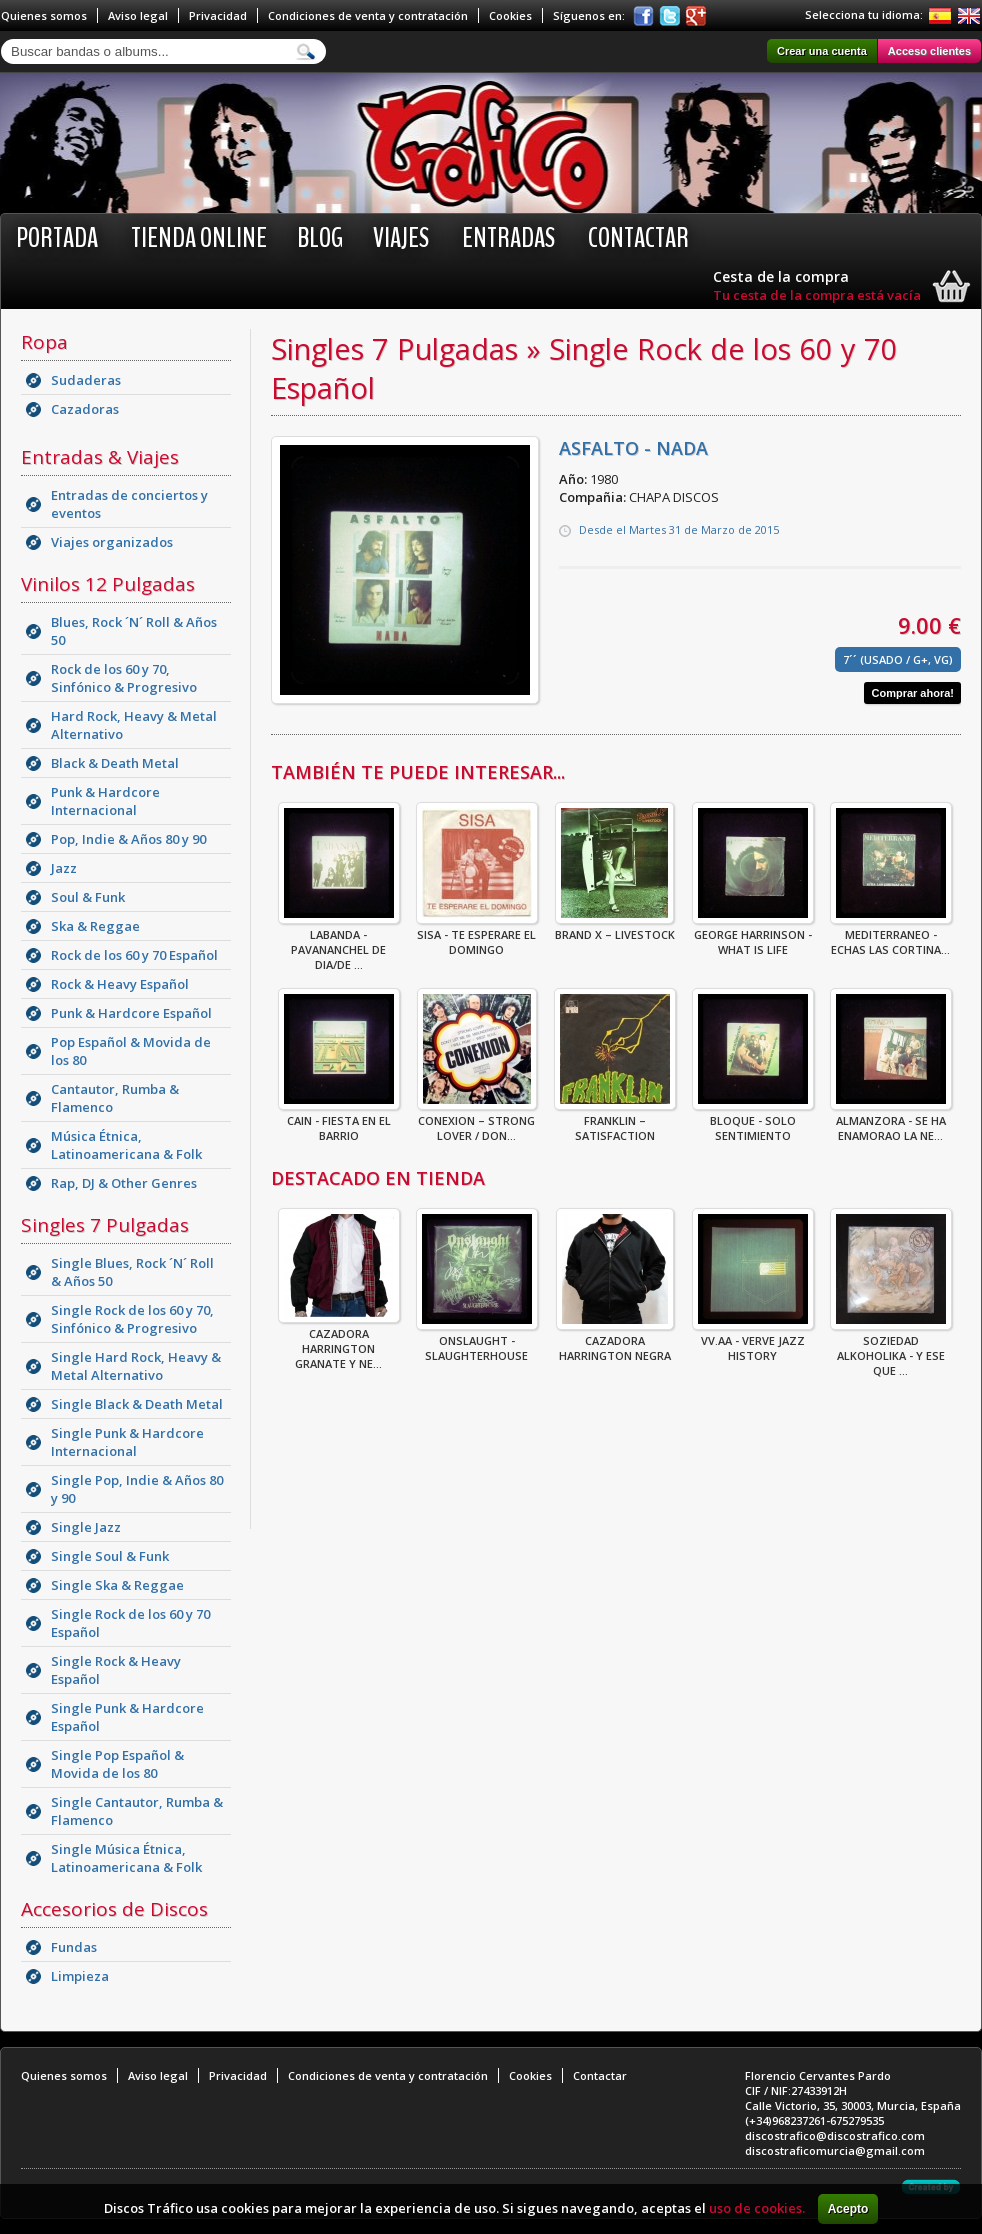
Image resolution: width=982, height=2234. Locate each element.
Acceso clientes (929, 51)
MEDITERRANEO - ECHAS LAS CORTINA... (891, 936)
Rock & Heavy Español (120, 984)
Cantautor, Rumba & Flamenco (115, 1098)
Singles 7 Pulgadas (105, 1225)
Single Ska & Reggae (117, 1585)
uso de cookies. (757, 2208)
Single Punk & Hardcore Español (127, 1717)
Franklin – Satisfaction (615, 1122)
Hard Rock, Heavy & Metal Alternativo (134, 725)
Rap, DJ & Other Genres (124, 1183)
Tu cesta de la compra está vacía (817, 295)
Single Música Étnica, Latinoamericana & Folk (126, 1858)
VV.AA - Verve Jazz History (753, 1342)
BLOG (320, 238)
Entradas (508, 238)
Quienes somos (44, 15)
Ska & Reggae (95, 926)
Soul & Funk (88, 897)
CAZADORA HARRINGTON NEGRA (615, 1342)
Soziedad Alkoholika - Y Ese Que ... (891, 1349)
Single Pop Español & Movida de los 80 (117, 1764)
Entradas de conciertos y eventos (129, 504)
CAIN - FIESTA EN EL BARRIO (339, 1122)
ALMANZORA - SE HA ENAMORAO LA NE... (891, 1122)
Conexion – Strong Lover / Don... (477, 1122)
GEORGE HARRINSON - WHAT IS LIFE (753, 936)
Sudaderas (86, 380)
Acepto (848, 2209)
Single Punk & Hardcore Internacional (127, 1442)
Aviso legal (138, 15)
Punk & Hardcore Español (131, 1013)
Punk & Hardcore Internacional (105, 801)
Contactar (638, 238)
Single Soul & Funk (110, 1556)
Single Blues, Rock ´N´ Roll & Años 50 (132, 1272)
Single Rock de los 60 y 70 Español (130, 1623)
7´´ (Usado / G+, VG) (898, 659)
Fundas (74, 1947)
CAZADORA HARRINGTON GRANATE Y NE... (339, 1342)
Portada (57, 238)
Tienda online (199, 238)
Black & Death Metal (115, 763)
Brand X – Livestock (615, 928)
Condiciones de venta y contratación (368, 15)
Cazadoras (85, 409)
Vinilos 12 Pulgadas (108, 584)
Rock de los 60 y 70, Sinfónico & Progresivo (124, 678)
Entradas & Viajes (100, 457)
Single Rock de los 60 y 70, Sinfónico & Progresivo (132, 1319)
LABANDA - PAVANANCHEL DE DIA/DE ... (339, 943)
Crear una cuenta (822, 51)
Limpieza (80, 1976)
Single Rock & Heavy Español (116, 1670)
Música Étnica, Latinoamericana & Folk (126, 1145)
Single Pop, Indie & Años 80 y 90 (137, 1489)
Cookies (510, 15)
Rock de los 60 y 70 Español (134, 955)
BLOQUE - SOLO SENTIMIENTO (753, 1122)
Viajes (401, 238)
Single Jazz (86, 1527)
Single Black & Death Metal (137, 1404)
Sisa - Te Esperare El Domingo (477, 936)
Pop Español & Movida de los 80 (131, 1051)
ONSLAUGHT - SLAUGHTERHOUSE (477, 1342)
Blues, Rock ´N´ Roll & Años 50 (134, 631)
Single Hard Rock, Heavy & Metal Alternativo (136, 1366)
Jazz (64, 868)
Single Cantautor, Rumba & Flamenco (137, 1811)
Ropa (44, 342)
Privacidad (218, 15)
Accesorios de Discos (114, 1909)
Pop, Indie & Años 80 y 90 (128, 839)
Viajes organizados (112, 542)
